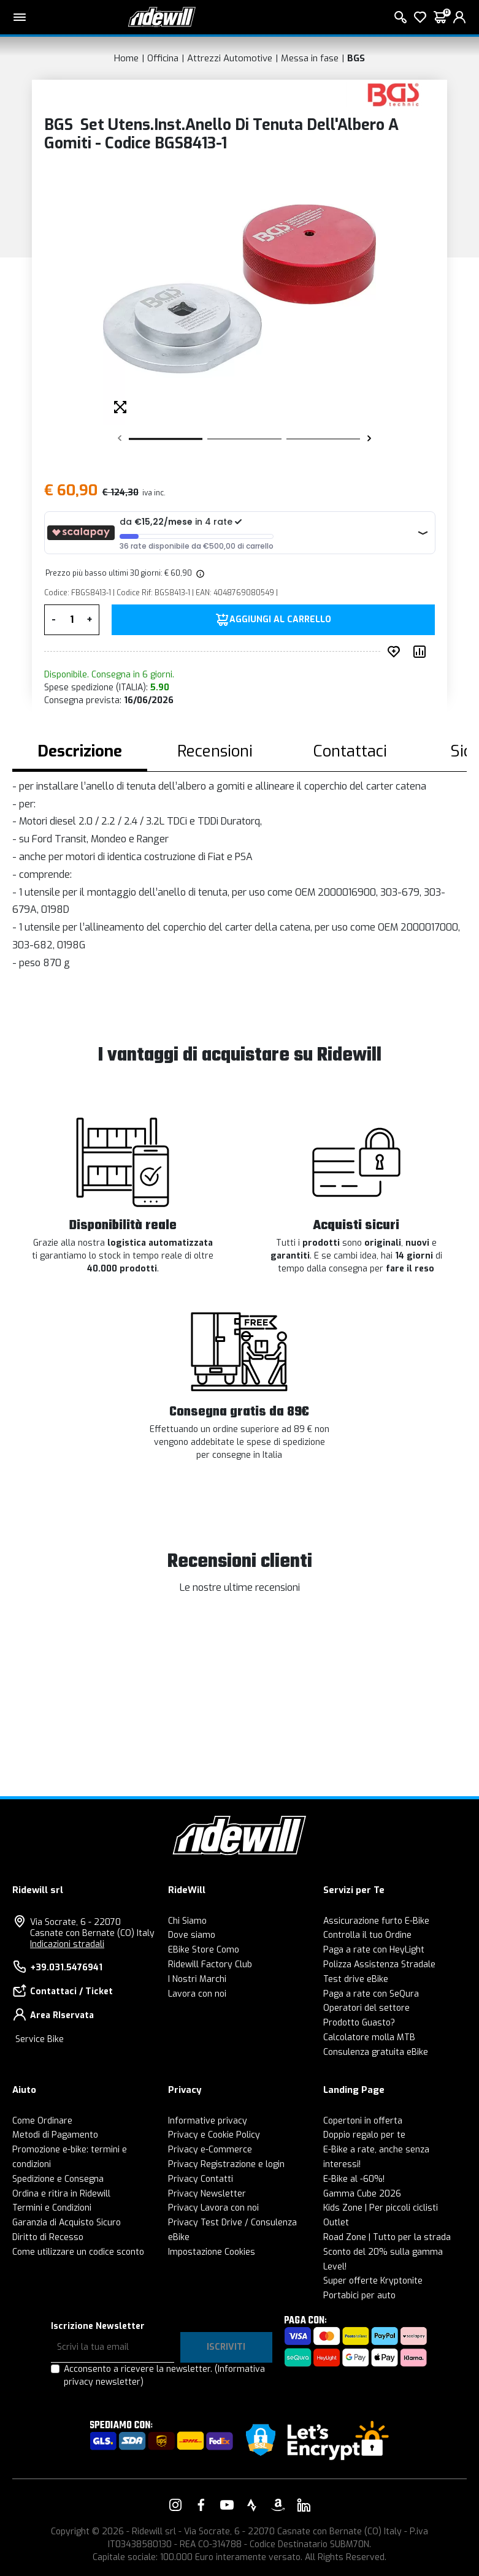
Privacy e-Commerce (210, 2149)
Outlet (336, 2222)
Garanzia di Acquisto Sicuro (66, 2222)
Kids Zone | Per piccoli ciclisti (380, 2208)
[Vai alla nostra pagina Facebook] (201, 2505)
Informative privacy (207, 2121)
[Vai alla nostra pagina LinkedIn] (303, 2505)
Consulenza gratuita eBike (375, 2052)
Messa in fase (310, 58)
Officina (162, 58)
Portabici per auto (359, 2295)
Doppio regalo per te (364, 2135)
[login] (459, 17)
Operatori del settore (366, 2008)
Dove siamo (191, 1935)
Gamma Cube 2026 (362, 2194)
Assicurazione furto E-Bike (376, 1921)
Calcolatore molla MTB (369, 2037)
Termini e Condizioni (51, 2208)
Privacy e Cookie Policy (214, 2135)
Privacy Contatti (200, 2179)
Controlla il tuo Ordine (367, 1935)
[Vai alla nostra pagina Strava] (252, 2505)
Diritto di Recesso (47, 2237)
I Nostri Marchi (197, 1979)
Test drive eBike (355, 1979)
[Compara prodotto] (422, 651)
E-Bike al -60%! (354, 2179)
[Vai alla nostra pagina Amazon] (277, 2505)
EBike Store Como (203, 1950)
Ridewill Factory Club (210, 1964)
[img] (199, 573)
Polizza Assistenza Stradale (379, 1964)
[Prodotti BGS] (393, 94)
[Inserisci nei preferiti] (396, 651)
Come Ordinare (42, 2121)
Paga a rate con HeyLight (373, 1950)
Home (126, 58)
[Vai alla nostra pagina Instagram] (175, 2505)
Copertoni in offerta (362, 2121)
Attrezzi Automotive (229, 58)
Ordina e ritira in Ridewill (61, 2194)
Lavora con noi (197, 1994)
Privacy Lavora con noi (213, 2208)
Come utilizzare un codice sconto (78, 2252)
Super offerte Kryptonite (373, 2281)
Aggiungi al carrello (280, 619)
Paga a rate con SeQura (371, 1994)
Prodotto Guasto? (359, 2023)
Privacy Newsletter (207, 2194)
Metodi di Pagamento (55, 2135)
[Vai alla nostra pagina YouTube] (227, 2505)
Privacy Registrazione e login (226, 2164)
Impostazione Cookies (211, 2252)
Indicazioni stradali (67, 1944)
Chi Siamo (187, 1921)
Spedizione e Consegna (58, 2179)
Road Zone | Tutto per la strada (387, 2237)
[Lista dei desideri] (420, 17)
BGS (356, 58)
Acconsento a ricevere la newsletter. (164, 2375)
